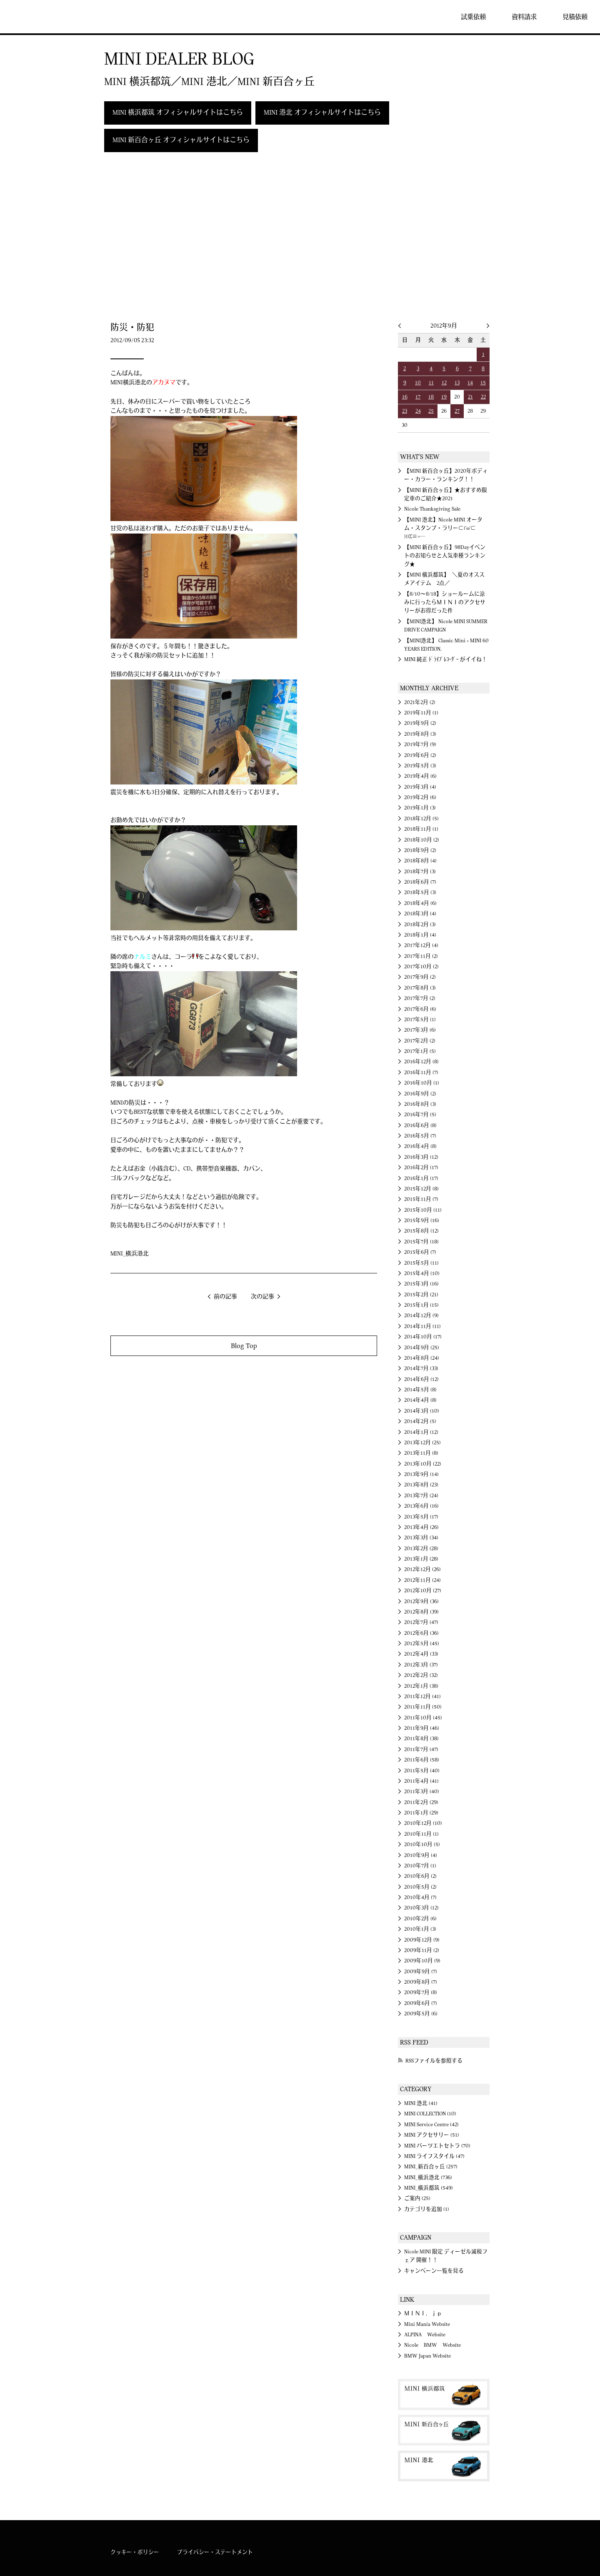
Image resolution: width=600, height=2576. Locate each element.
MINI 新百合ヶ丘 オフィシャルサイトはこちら (181, 140)
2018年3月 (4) (420, 914)
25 (431, 411)
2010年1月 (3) (420, 1929)
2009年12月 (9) (422, 1940)
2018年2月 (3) (420, 924)
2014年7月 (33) (421, 1368)
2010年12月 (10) (423, 1823)
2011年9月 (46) (421, 1728)
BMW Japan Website (427, 2356)
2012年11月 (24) (422, 1580)
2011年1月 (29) (421, 1813)
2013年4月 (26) (421, 1527)
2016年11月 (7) (421, 1072)
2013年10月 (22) (422, 1464)
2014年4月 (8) (420, 1400)
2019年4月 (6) (420, 776)
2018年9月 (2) (420, 850)
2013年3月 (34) (421, 1538)
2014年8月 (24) (421, 1358)
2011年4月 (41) (421, 1781)
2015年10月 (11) (423, 1210)
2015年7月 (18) (421, 1242)
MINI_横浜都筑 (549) (428, 2188)
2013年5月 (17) (421, 1517)
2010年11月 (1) (421, 1834)
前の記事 (225, 1296)
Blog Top (244, 1346)
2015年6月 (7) (420, 1252)
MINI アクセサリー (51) (431, 2135)
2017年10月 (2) (421, 967)
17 (417, 397)
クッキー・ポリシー (134, 2552)
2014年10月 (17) (423, 1337)
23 (404, 411)
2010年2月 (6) (420, 1919)
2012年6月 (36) (421, 1633)
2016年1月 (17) (421, 1178)
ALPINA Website (424, 2335)
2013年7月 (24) (421, 1495)
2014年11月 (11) (422, 1326)
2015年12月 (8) (421, 1189)
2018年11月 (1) (421, 829)
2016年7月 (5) (420, 1115)
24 (418, 411)
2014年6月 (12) (421, 1379)
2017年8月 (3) (420, 988)
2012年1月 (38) (421, 1686)
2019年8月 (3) (420, 734)
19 (444, 397)
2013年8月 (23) (421, 1485)
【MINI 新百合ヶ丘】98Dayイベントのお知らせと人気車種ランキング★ (444, 555)
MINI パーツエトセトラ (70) (437, 2146)
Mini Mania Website (427, 2324)
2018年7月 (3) (420, 872)
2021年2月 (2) (419, 702)
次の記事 (262, 1296)
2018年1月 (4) (420, 935)
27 (457, 411)
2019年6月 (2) (420, 755)
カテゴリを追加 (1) (426, 2209)
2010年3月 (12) (421, 1908)
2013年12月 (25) (422, 1443)
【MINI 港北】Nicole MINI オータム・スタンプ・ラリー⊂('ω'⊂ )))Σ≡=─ (443, 528)
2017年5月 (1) (420, 1019)
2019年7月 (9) (420, 744)
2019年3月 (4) (420, 787)
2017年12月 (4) (421, 945)
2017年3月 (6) (420, 1030)
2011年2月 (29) (421, 1802)
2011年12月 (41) (422, 1696)
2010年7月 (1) (420, 1866)
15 (483, 383)
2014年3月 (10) (421, 1411)
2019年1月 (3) (420, 808)
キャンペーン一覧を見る (434, 2271)
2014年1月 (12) (421, 1432)
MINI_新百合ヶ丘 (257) (431, 2167)
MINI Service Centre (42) (431, 2124)
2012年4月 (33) (421, 1654)
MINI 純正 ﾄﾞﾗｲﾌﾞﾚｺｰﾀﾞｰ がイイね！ (445, 659)
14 (470, 383)
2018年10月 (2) (421, 840)
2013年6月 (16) (421, 1506)
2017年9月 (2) (420, 977)
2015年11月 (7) (421, 1199)
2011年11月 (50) (423, 1707)
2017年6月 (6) (420, 1009)
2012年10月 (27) (422, 1591)
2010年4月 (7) (420, 1897)
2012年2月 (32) (421, 1675)
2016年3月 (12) (421, 1157)
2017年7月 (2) (419, 998)
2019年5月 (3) (420, 766)
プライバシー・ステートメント (215, 2552)
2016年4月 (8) (420, 1146)
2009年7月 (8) (420, 1992)
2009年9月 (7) (420, 1972)
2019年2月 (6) (420, 797)
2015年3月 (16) (421, 1284)
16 (405, 397)
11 (431, 383)
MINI (30, 16)
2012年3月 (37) (421, 1665)
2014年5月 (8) (420, 1390)
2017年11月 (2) (421, 956)
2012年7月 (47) (421, 1622)
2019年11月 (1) (421, 713)
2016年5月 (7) (420, 1136)
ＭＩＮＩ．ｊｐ (423, 2313)
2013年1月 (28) (421, 1559)
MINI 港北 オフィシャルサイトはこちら (322, 112)
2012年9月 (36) (421, 1601)
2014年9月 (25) (421, 1348)
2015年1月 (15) (421, 1305)
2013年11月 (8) (421, 1453)
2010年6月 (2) (420, 1876)
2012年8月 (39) (421, 1612)
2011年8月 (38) (421, 1739)
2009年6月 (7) (420, 2003)
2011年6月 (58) (421, 1760)
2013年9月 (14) (421, 1474)
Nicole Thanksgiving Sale (432, 509)
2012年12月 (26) (422, 1569)
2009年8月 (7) (420, 1982)
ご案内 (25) (417, 2198)
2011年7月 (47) (421, 1749)
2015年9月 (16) (421, 1220)
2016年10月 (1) (421, 1083)
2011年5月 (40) (422, 1771)
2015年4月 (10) (422, 1273)
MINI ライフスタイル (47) (434, 2156)
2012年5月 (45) (421, 1643)
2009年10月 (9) (422, 1961)
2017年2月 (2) (419, 1041)
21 (470, 397)
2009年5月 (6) (421, 2014)
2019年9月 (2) (420, 723)
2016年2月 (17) (421, 1167)
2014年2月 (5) (420, 1421)
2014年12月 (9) (421, 1315)
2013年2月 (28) (421, 1548)
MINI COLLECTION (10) (430, 2114)
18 (431, 397)
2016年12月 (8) (421, 1062)
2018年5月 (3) (420, 892)
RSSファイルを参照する (433, 2061)
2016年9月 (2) (420, 1094)
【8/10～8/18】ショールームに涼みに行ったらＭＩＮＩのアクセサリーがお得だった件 (444, 602)
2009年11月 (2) (421, 1950)
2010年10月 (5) (422, 1844)
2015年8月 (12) (421, 1231)
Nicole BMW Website (432, 2345)
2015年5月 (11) (421, 1263)
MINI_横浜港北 (129, 1253)
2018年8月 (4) (420, 861)
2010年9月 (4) (420, 1855)
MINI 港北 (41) (421, 2103)
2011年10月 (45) (423, 1718)
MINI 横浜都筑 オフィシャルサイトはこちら (177, 112)
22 (483, 397)
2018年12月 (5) (421, 819)
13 (457, 383)
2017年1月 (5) (420, 1051)
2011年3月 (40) (421, 1791)
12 (444, 383)
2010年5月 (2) (420, 1887)
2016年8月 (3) (420, 1104)
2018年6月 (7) (420, 882)
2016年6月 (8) (420, 1125)
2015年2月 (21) (421, 1295)
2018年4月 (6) (420, 903)
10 (418, 383)
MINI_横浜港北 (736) (428, 2177)
